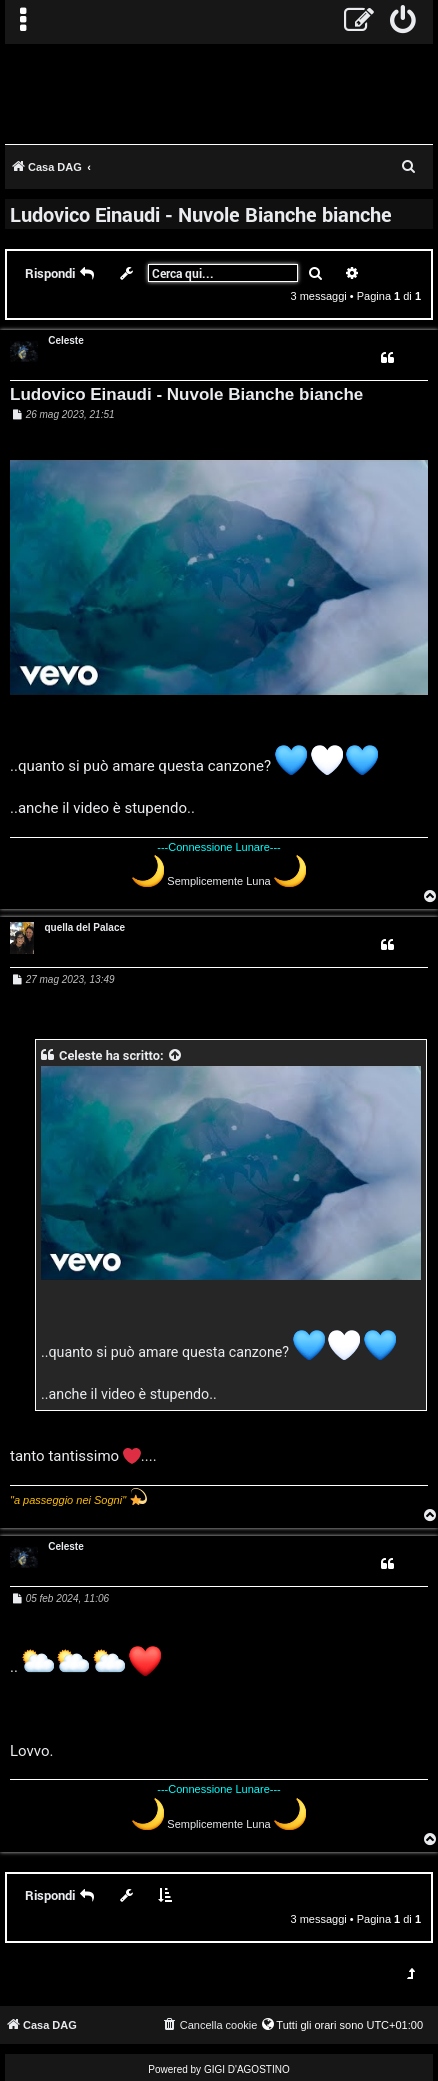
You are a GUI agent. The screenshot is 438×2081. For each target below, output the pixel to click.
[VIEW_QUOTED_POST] (176, 1055)
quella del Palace (84, 927)
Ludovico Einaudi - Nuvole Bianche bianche (201, 214)
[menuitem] (403, 22)
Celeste (66, 340)
